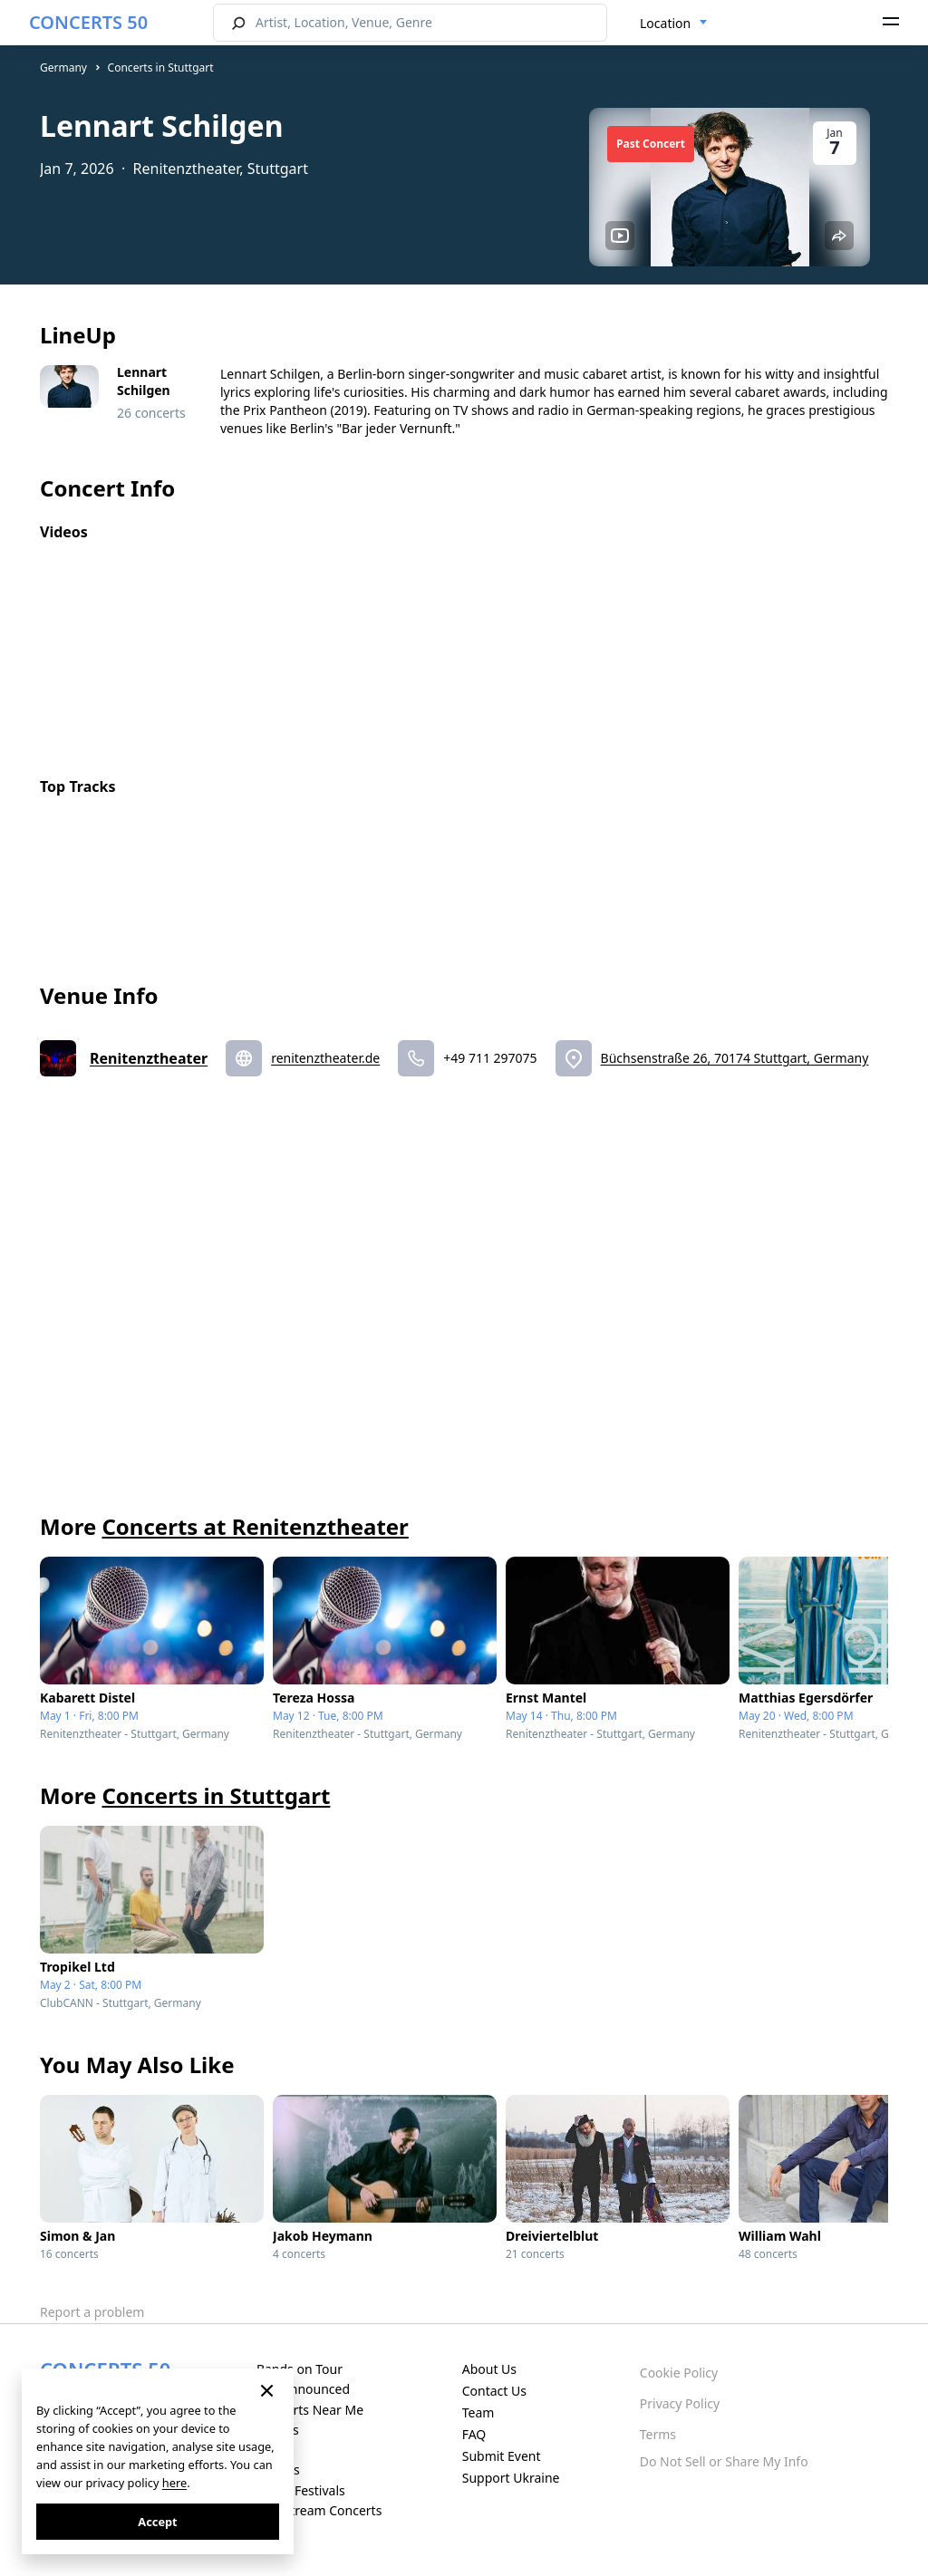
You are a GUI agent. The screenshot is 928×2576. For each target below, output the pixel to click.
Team (478, 2412)
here (174, 2483)
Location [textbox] (665, 23)
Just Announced (303, 2389)
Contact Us (494, 2390)
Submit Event (501, 2456)
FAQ (474, 2434)
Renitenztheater (149, 1058)
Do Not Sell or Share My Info (724, 2461)
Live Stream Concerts (319, 2510)
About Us (489, 2369)
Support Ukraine (511, 2477)
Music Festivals (300, 2490)
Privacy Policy (680, 2403)
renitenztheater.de (325, 1057)
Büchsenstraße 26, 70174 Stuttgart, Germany (735, 1057)
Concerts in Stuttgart (161, 67)
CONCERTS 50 (88, 22)
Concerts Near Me (309, 2409)
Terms (658, 2434)
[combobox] (673, 23)
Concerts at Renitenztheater (255, 1526)
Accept (157, 2521)
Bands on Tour (299, 2369)
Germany (63, 67)
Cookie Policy (679, 2372)
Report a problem (92, 2311)
